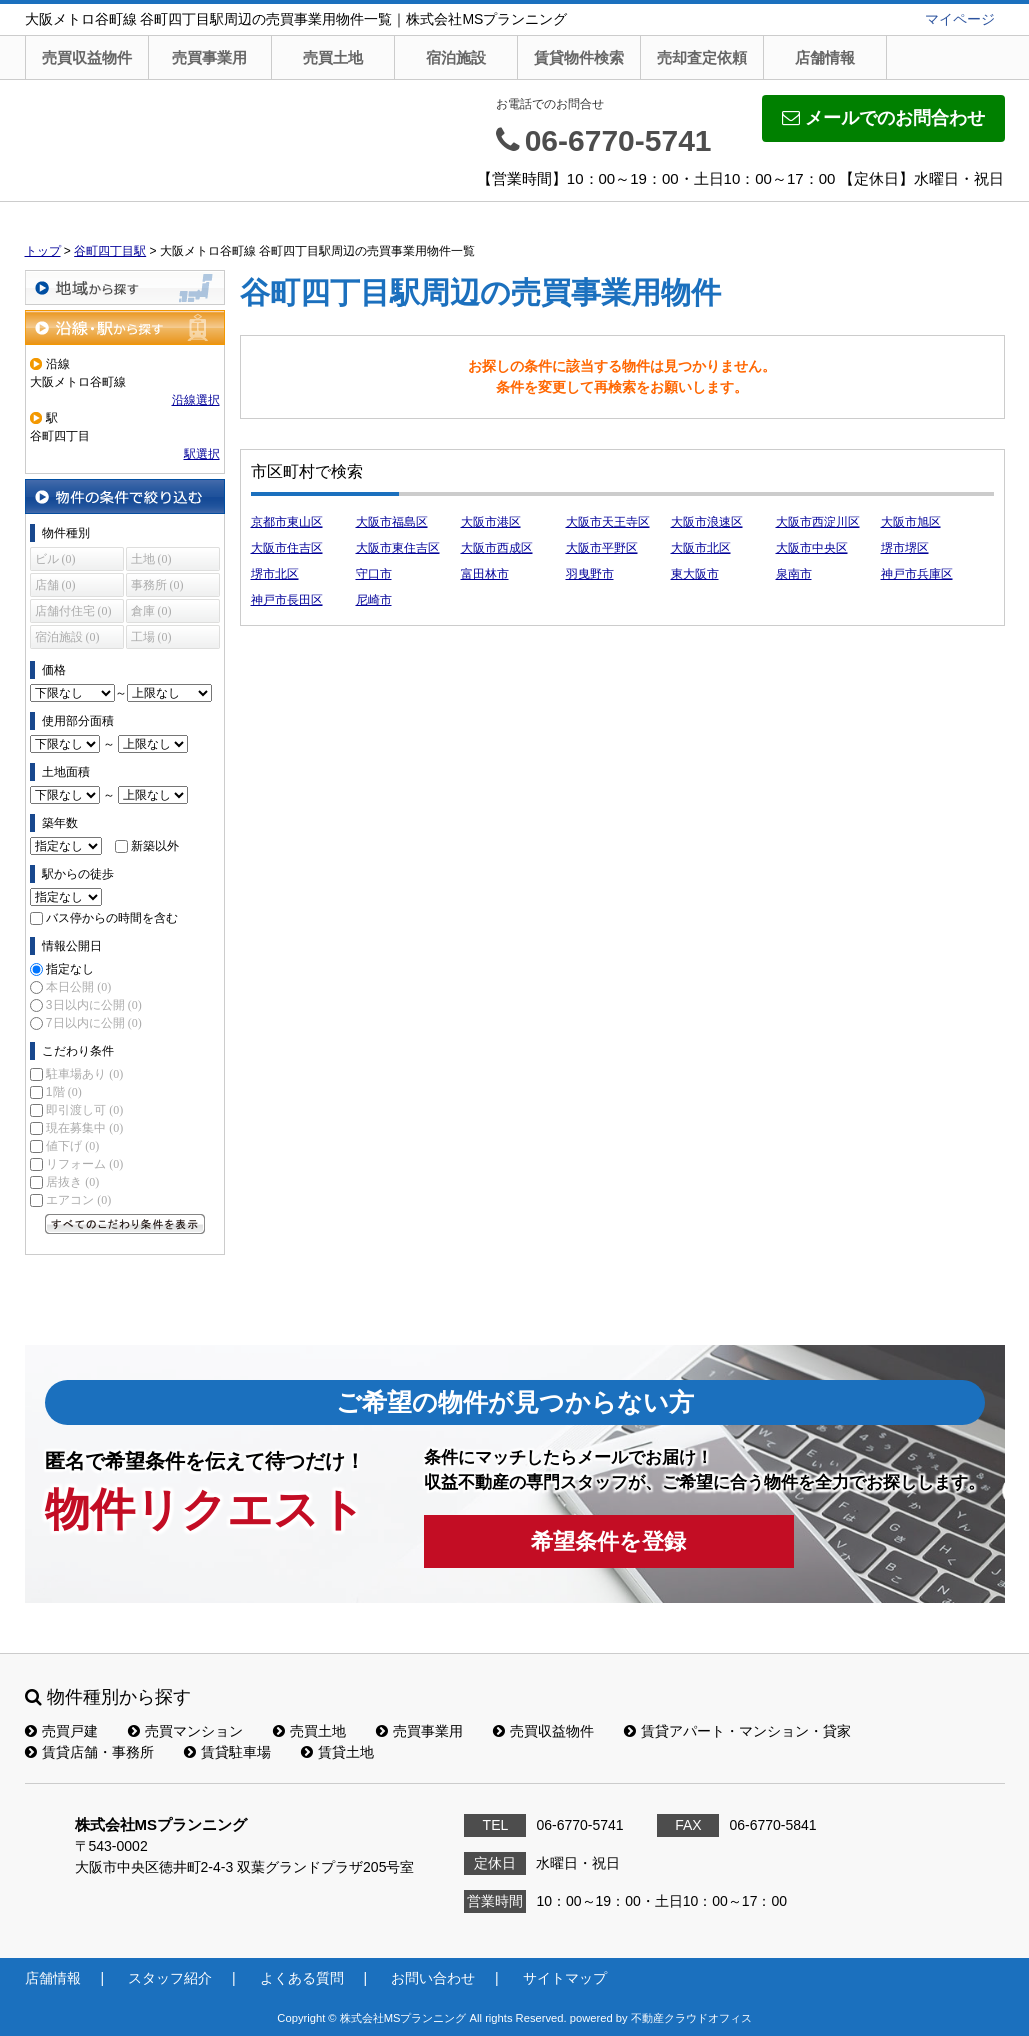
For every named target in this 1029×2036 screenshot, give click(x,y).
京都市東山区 (287, 522)
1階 (64, 1092)
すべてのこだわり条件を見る (125, 1224)
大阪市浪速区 (707, 522)
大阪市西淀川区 (818, 522)
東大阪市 (695, 574)
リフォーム (84, 1164)
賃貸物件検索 (579, 57)
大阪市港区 (491, 522)
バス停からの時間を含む (112, 918)
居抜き (72, 1182)
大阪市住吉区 (287, 548)
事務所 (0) (157, 585)
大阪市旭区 (911, 522)
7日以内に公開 (94, 1023)
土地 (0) (151, 559)
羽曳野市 (590, 574)
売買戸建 (61, 1731)
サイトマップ (565, 1978)
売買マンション (185, 1731)
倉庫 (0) (151, 611)
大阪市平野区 (602, 548)
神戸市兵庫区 (917, 574)
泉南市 (794, 574)
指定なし (70, 969)
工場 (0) (151, 637)
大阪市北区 (701, 548)
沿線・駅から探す (125, 327)
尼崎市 (374, 600)
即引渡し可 (84, 1110)
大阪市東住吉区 (398, 548)
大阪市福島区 (392, 522)
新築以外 (155, 846)
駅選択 (202, 454)
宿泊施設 (456, 57)
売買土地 (333, 57)
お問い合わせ (433, 1978)
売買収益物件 (87, 57)
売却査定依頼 (702, 57)
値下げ (72, 1146)
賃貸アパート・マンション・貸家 (737, 1731)
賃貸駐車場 (227, 1752)
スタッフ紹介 (170, 1978)
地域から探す (125, 287)
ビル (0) (55, 559)
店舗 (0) (55, 585)
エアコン (78, 1200)
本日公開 (78, 987)
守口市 (374, 574)
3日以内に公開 (94, 1005)
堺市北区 (275, 574)
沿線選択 (196, 400)
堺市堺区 (905, 548)
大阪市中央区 (812, 548)
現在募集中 (84, 1128)
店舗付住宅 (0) (73, 611)
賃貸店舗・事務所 (89, 1752)
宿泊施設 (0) (67, 637)
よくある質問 (302, 1978)
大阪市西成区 (497, 548)
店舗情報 (825, 57)
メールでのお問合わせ (883, 118)
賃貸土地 (337, 1752)
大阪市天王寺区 (608, 522)
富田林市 (485, 574)
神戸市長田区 (287, 600)
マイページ (960, 19)
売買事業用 (209, 57)
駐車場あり (84, 1074)
